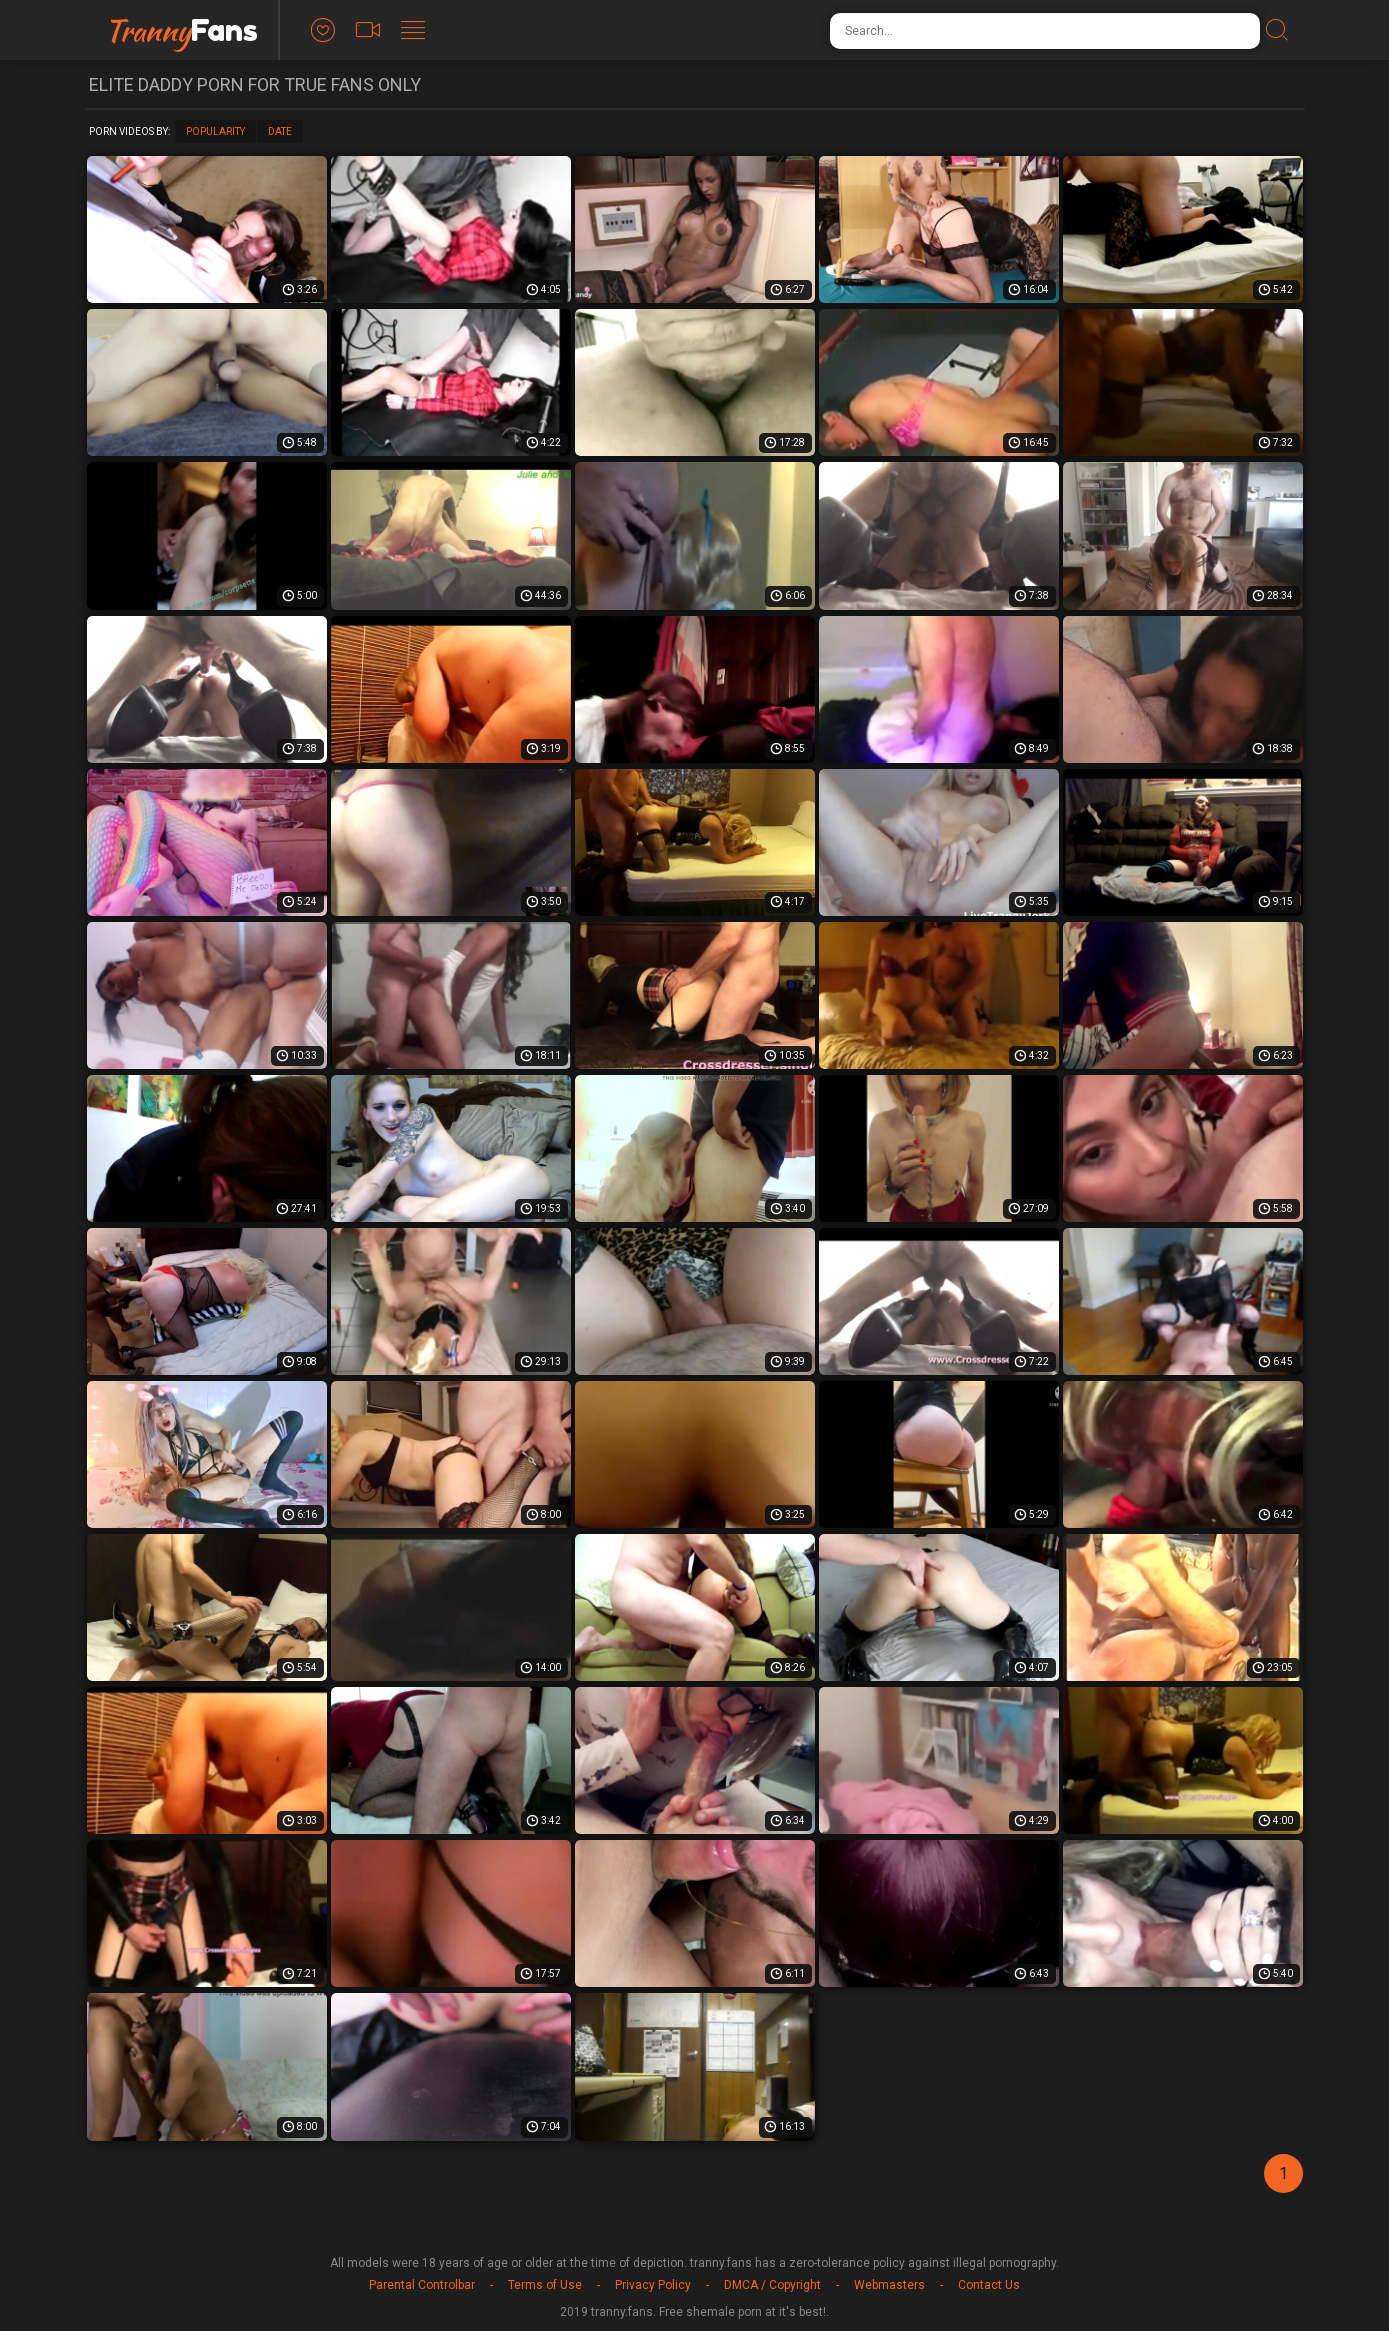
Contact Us (989, 2285)
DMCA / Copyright (772, 2285)
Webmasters (889, 2285)
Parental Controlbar (422, 2285)
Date (280, 131)
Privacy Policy (653, 2285)
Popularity (215, 131)
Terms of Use (545, 2285)
